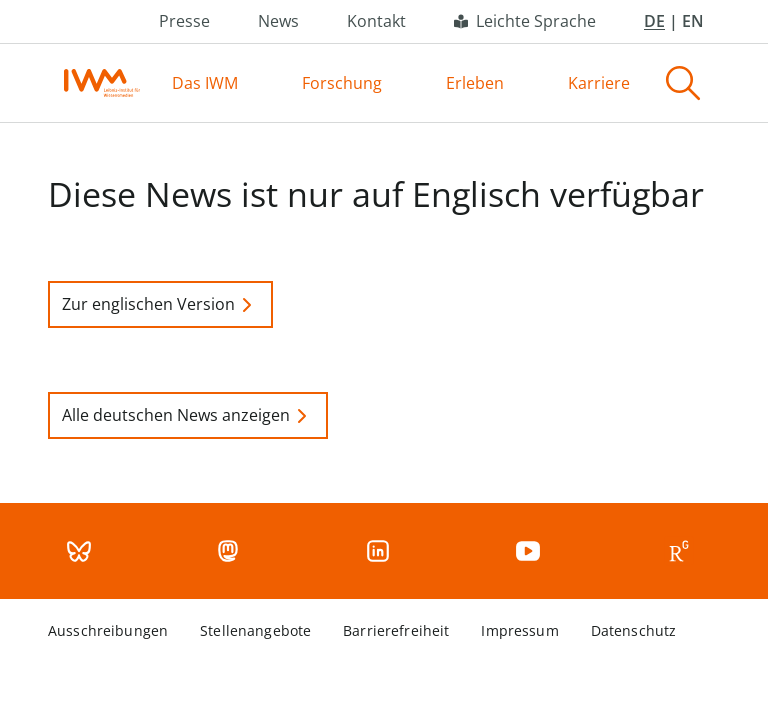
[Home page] (102, 83)
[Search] (683, 83)
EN (693, 21)
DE (654, 21)
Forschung (342, 83)
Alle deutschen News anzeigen (188, 416)
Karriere (599, 83)
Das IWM (205, 83)
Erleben (475, 83)
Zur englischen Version (160, 305)
